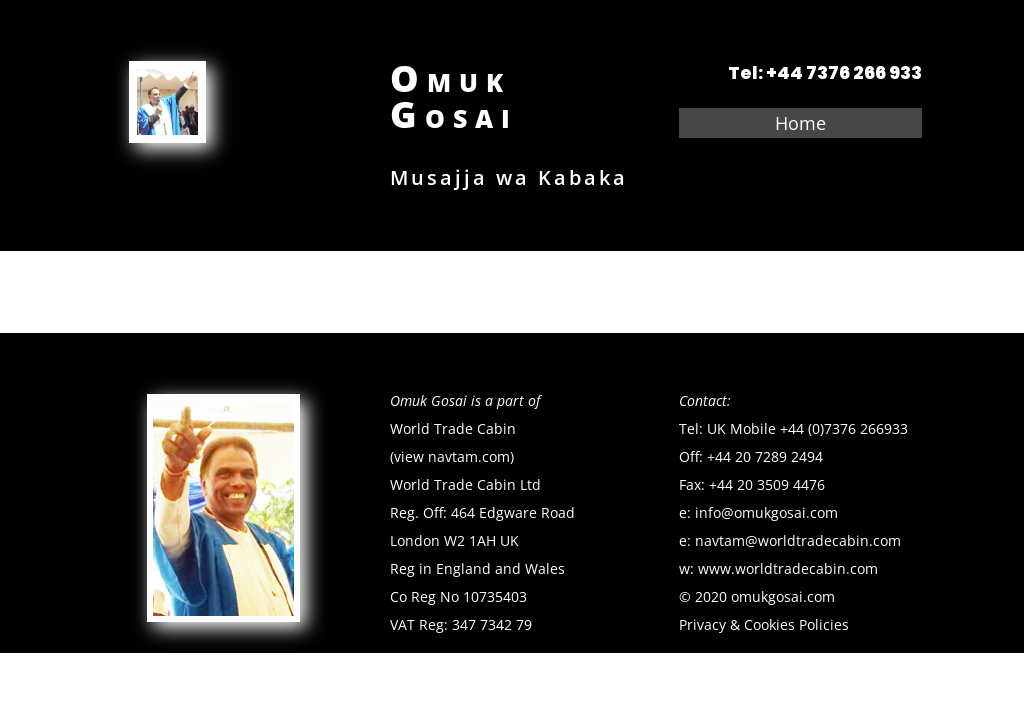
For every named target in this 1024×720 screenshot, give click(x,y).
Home (800, 125)
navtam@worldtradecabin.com (800, 540)
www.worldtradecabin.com (788, 568)
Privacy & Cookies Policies (764, 624)
